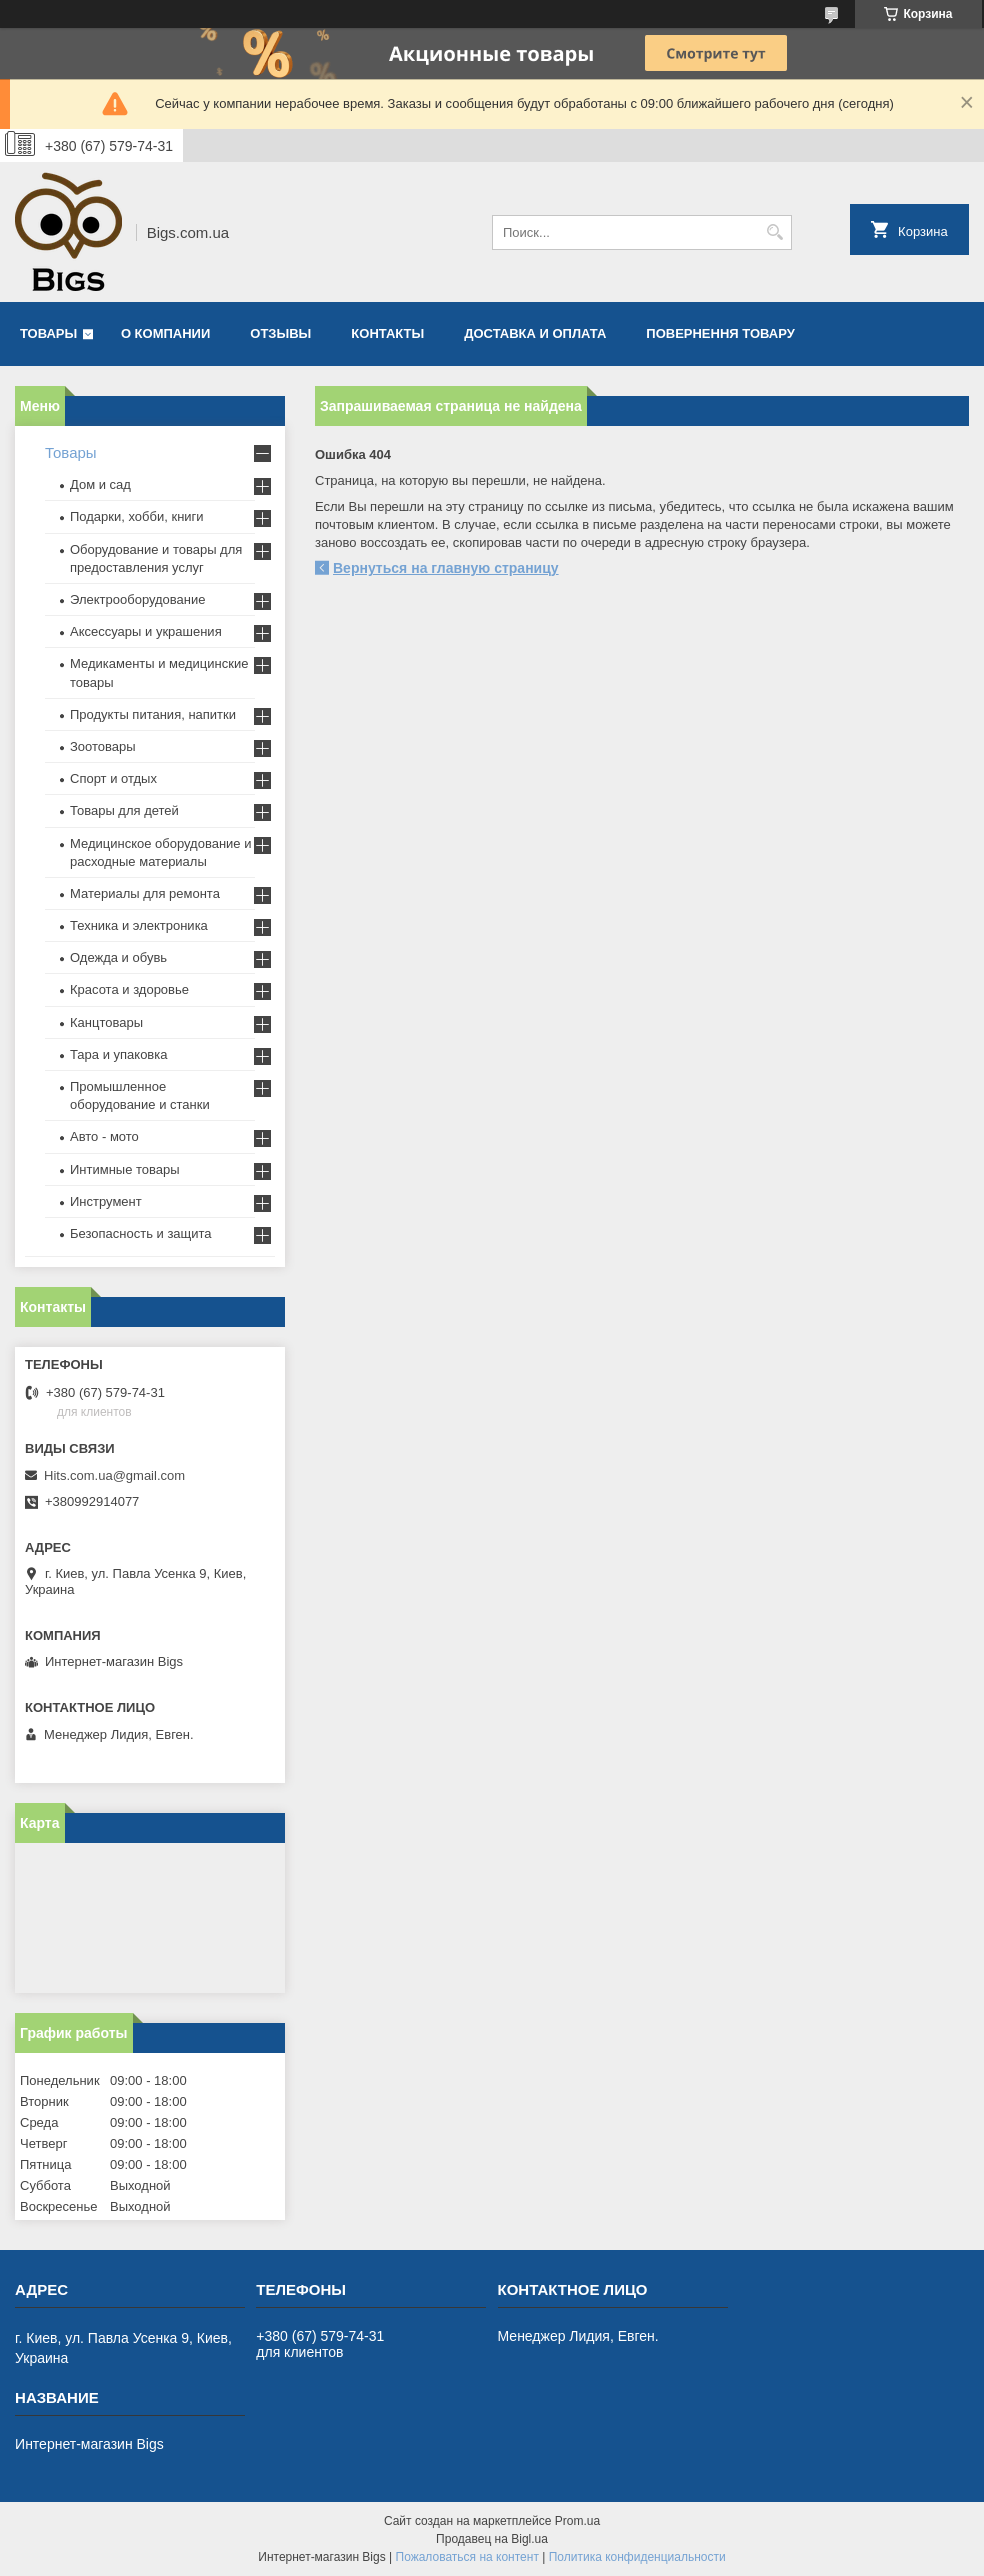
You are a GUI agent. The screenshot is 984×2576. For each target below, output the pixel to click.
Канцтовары (106, 1022)
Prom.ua (577, 2521)
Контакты (387, 333)
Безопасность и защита (141, 1233)
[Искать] (774, 232)
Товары (48, 333)
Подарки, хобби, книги (137, 516)
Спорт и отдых (113, 778)
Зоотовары (103, 746)
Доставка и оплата (535, 333)
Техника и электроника (139, 925)
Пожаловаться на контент (467, 2557)
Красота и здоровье (129, 989)
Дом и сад (100, 484)
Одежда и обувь (118, 957)
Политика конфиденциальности (637, 2557)
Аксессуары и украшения (146, 631)
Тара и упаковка (118, 1054)
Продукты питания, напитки (153, 714)
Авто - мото (104, 1136)
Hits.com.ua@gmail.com (114, 1475)
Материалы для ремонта (145, 893)
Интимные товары (125, 1169)
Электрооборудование (138, 599)
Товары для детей (124, 810)
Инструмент (106, 1201)
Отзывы (280, 333)
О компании (165, 333)
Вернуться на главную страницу (446, 568)
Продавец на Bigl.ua (492, 2539)
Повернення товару (720, 333)
